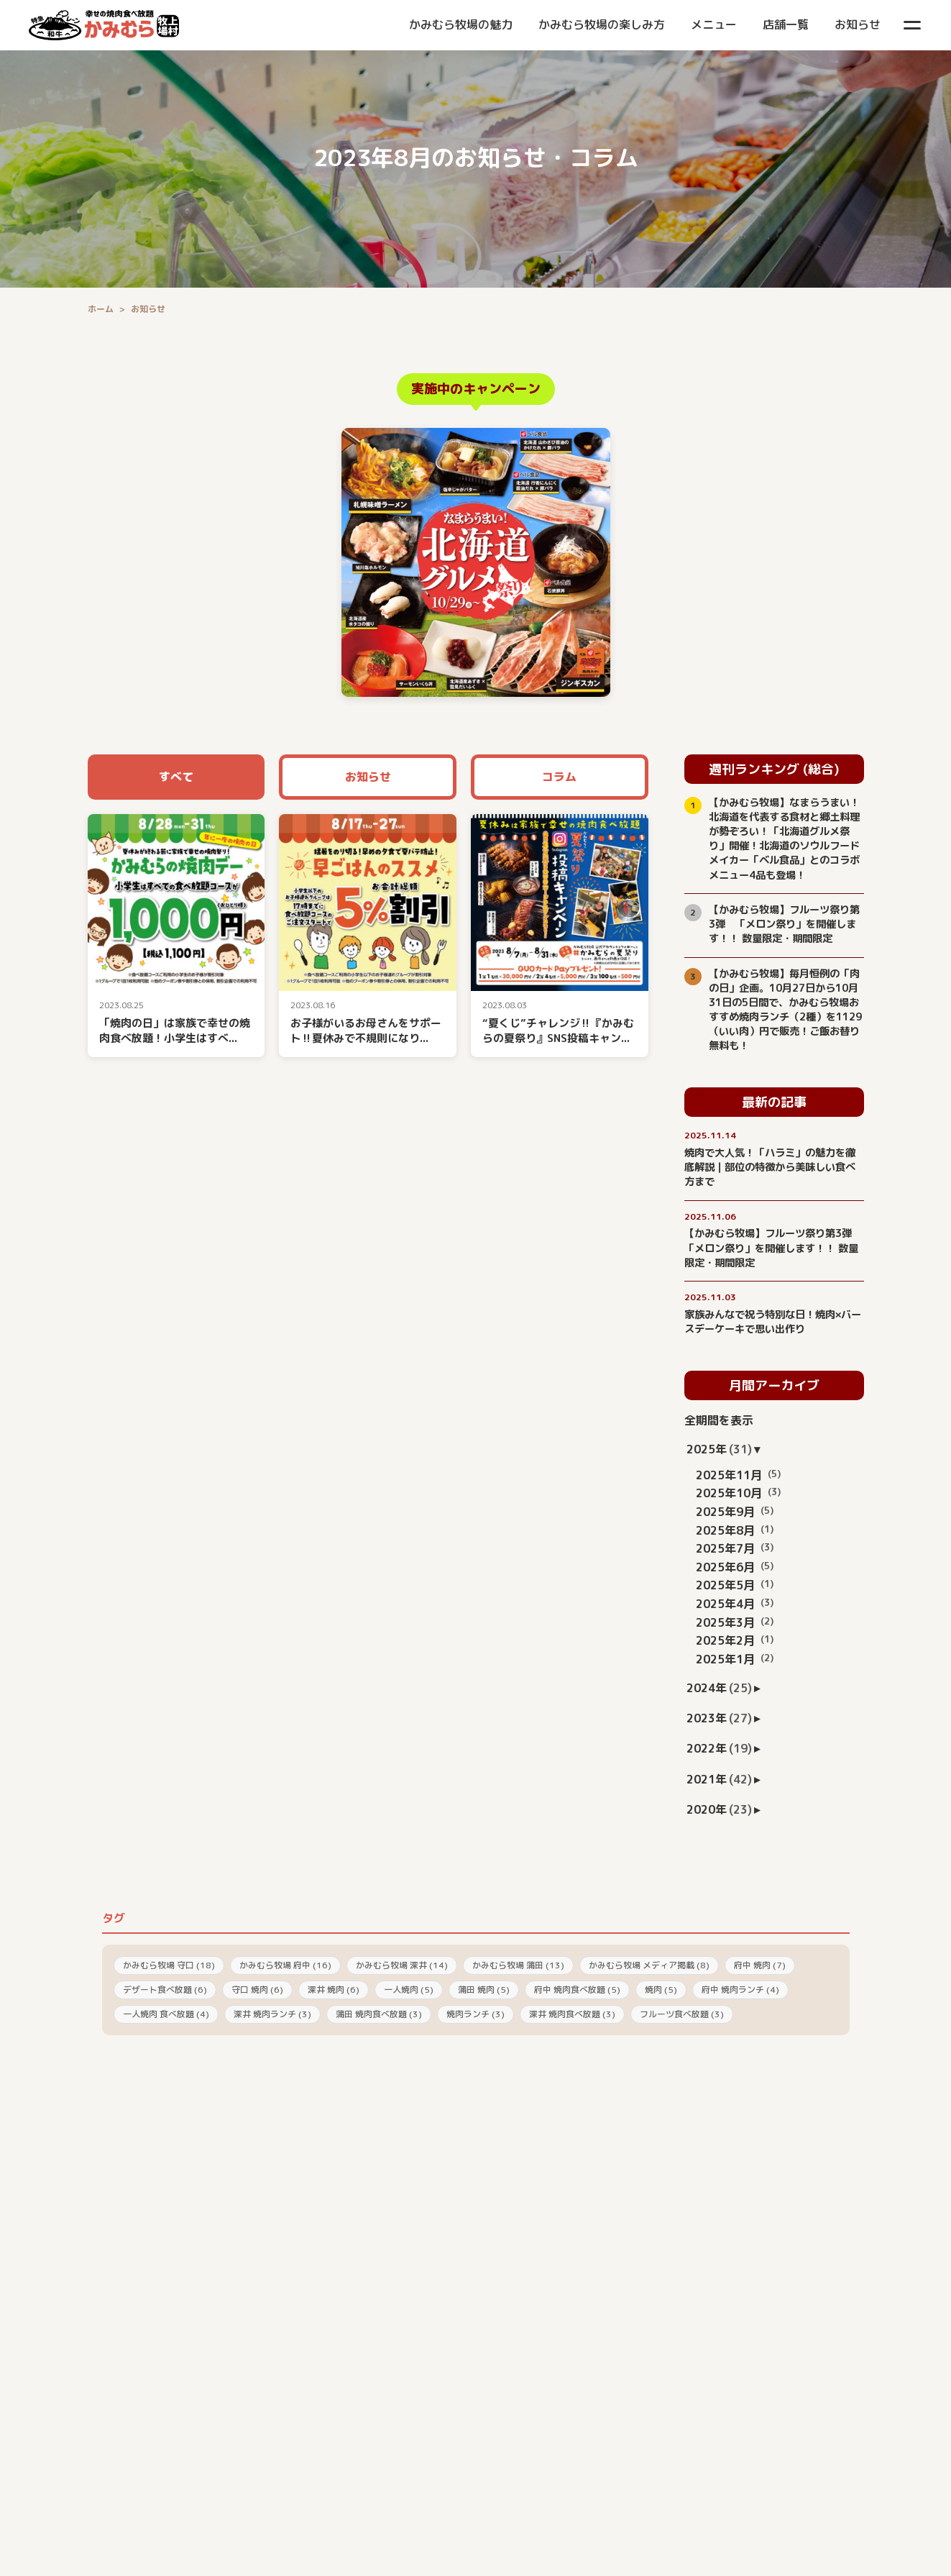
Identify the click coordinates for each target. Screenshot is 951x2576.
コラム (559, 777)
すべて (176, 777)
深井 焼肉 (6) (333, 1989)
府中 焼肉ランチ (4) (740, 1989)
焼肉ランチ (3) (475, 2014)
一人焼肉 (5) (408, 1989)
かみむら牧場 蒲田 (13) (518, 1965)
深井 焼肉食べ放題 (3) (572, 2014)
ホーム (101, 309)
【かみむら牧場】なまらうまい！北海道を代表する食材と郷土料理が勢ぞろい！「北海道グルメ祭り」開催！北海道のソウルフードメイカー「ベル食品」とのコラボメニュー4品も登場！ (784, 838)
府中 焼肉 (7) (760, 1965)
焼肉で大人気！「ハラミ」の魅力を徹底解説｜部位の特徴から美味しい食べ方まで (769, 1167)
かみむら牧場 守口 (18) (169, 1965)
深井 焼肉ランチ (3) (272, 2014)
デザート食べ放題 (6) (165, 1989)
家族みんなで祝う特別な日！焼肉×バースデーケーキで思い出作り (772, 1321)
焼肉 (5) (661, 1989)
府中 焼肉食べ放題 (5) (577, 1989)
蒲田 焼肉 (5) (484, 1989)
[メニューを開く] (912, 25)
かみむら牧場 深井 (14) (402, 1965)
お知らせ (368, 777)
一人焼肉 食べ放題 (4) (166, 2014)
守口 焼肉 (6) (257, 1989)
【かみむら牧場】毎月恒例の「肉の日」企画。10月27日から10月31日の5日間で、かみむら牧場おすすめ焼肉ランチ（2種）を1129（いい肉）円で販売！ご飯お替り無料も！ (785, 1010)
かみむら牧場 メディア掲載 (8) (649, 1965)
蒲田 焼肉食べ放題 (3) (379, 2014)
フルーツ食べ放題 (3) (682, 2014)
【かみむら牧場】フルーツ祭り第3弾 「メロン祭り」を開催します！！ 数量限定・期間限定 (784, 924)
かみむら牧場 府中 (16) (285, 1965)
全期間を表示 (718, 1420)
